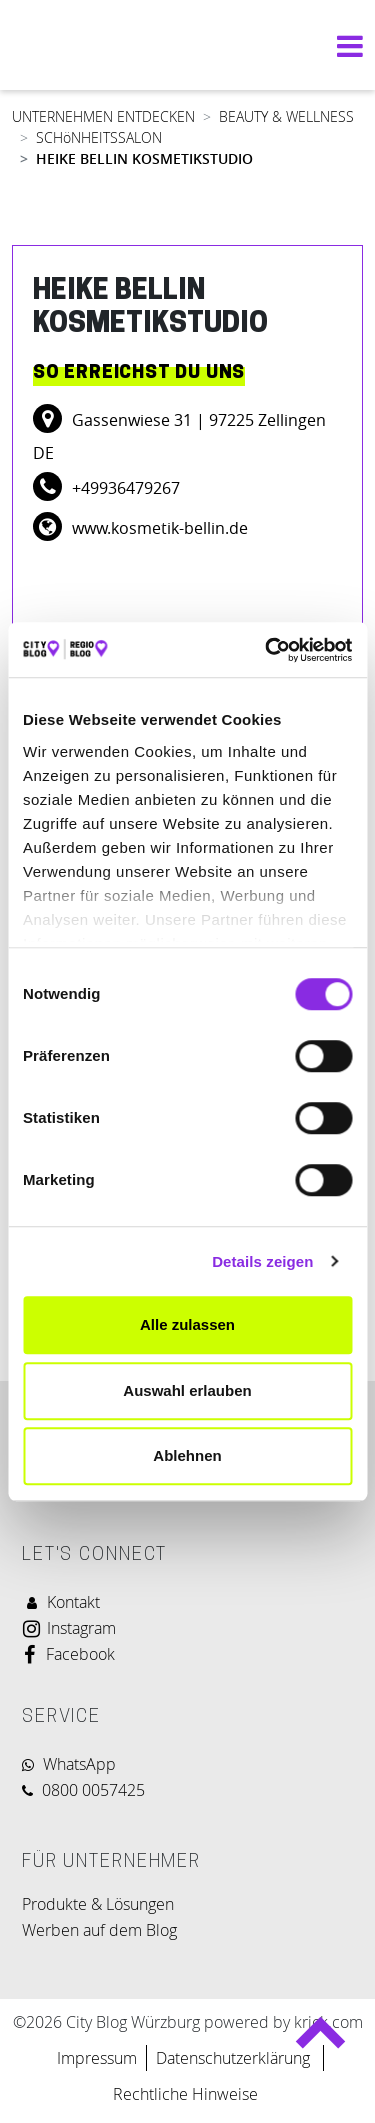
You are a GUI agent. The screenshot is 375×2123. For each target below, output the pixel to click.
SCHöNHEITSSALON (99, 137)
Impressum (97, 2058)
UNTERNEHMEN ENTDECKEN (103, 116)
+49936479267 (124, 488)
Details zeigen (262, 1261)
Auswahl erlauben (187, 1390)
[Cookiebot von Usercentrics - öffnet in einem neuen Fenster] (267, 650)
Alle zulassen (187, 1324)
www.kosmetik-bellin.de (158, 528)
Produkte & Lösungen (98, 1904)
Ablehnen (187, 1455)
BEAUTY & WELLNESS (286, 116)
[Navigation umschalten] (345, 45)
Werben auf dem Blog (99, 1930)
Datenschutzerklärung (235, 2058)
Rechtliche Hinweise (185, 2094)
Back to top (319, 2041)
